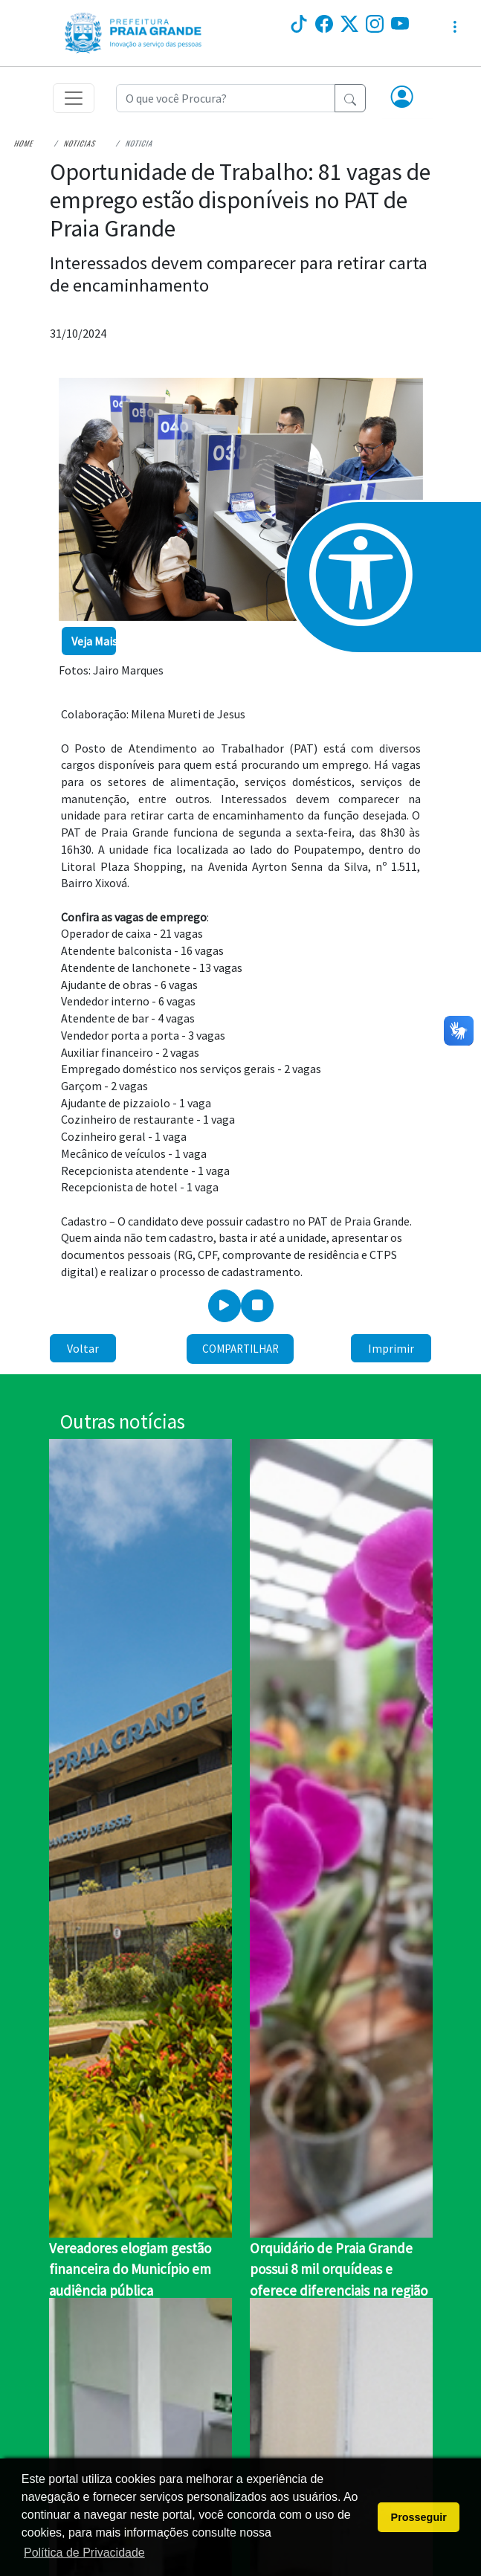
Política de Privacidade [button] (84, 2552)
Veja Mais (94, 641)
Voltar (83, 1348)
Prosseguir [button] (419, 2517)
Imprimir (391, 1348)
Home (24, 143)
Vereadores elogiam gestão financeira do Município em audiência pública (130, 2269)
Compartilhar (240, 1349)
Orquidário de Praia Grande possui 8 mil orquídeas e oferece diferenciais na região (338, 2269)
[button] (402, 98)
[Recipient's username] (225, 98)
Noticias (79, 143)
